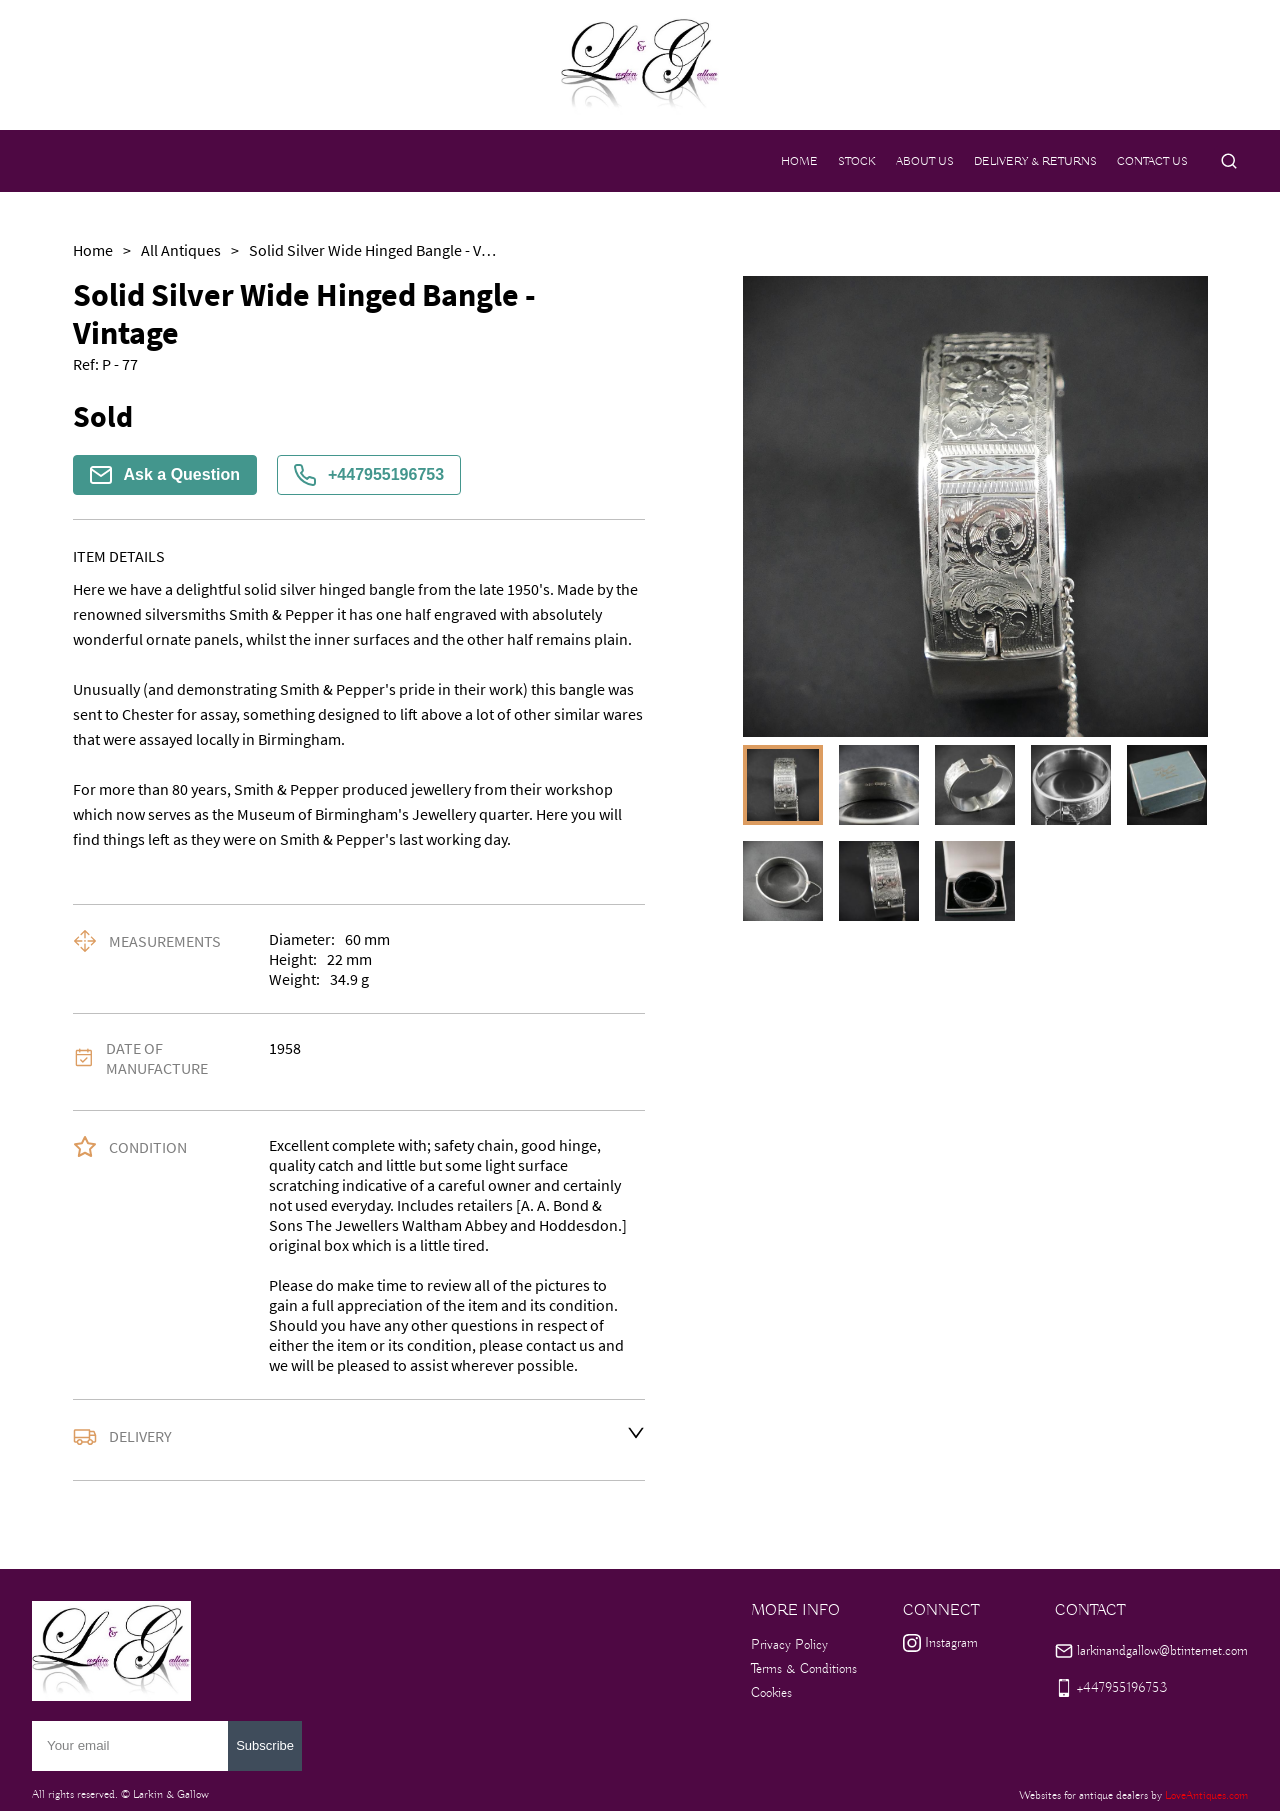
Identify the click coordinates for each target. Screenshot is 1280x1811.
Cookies (771, 1693)
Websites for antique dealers (1083, 1795)
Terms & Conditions (804, 1669)
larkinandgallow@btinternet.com (1162, 1651)
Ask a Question (165, 475)
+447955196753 (369, 475)
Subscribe (265, 1745)
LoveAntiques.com (1206, 1795)
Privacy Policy (789, 1645)
